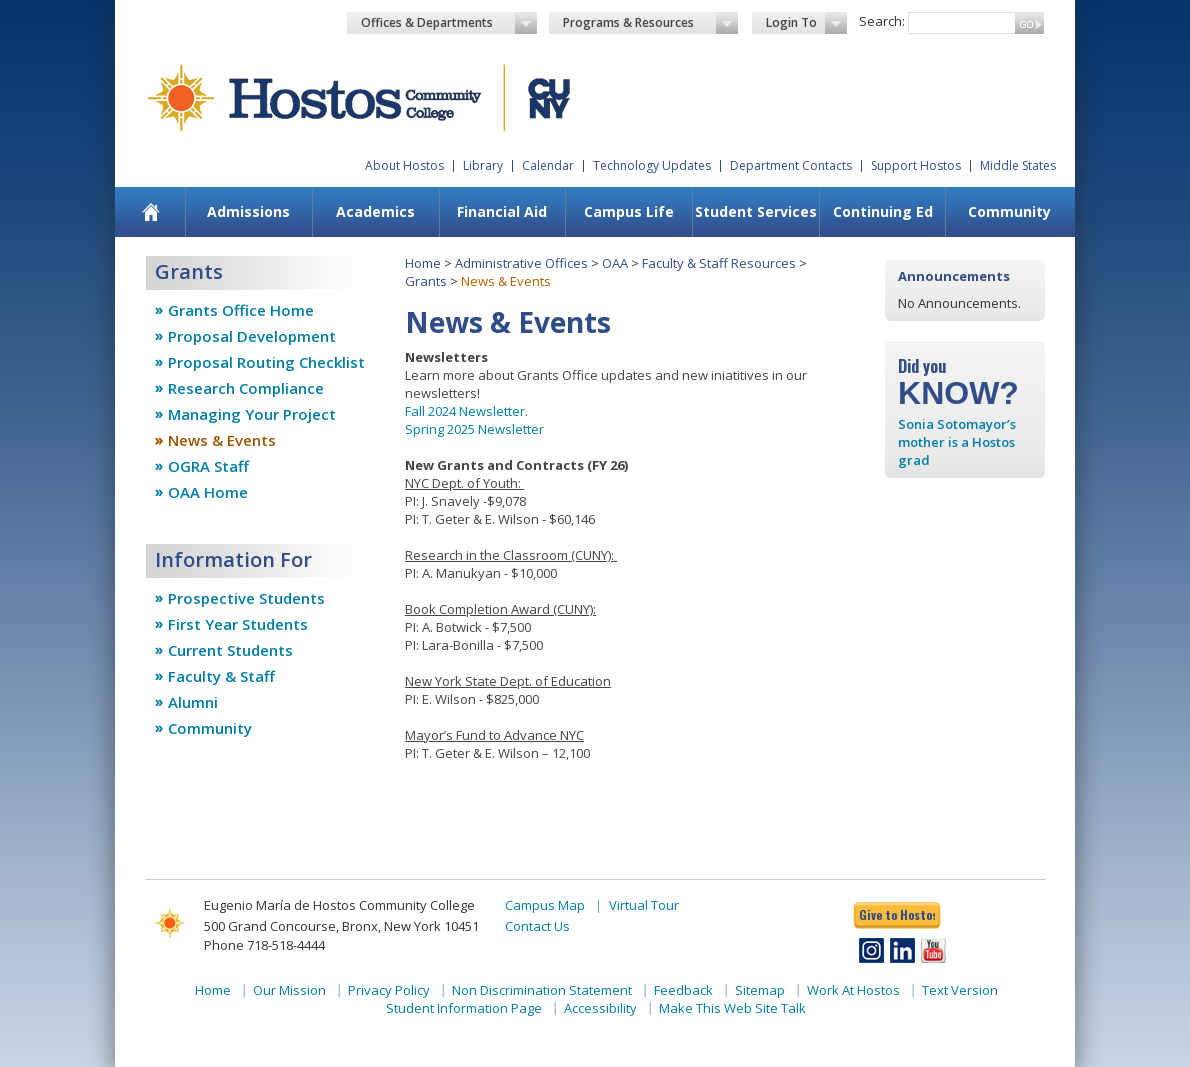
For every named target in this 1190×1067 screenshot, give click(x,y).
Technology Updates (652, 165)
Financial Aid (502, 211)
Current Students (230, 650)
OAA (615, 263)
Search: (882, 21)
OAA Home (208, 492)
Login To (806, 23)
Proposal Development (252, 336)
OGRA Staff (208, 466)
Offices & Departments (449, 23)
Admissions (248, 211)
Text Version (960, 990)
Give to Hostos (897, 914)
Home (423, 263)
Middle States (1018, 165)
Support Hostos (916, 165)
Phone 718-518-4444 (264, 945)
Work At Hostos (853, 990)
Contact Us (537, 926)
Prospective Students (246, 598)
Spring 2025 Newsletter (474, 429)
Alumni (193, 702)
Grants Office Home (241, 310)
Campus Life (629, 211)
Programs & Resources (651, 23)
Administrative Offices (521, 263)
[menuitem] (151, 212)
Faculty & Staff (221, 676)
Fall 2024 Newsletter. (466, 411)
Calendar (548, 165)
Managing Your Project (252, 414)
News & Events (222, 440)
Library (483, 165)
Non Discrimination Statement (542, 990)
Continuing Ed (883, 211)
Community (1009, 211)
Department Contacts (791, 165)
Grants (426, 281)
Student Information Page (464, 1008)
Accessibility (600, 1008)
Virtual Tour (644, 905)
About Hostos (404, 165)
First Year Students (238, 624)
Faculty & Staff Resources (719, 263)
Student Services (756, 211)
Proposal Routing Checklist (266, 362)
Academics (375, 211)
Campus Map (545, 905)
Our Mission (289, 990)
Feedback (683, 990)
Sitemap (760, 990)
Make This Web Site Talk (732, 1008)
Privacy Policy (389, 990)
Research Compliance (246, 388)
